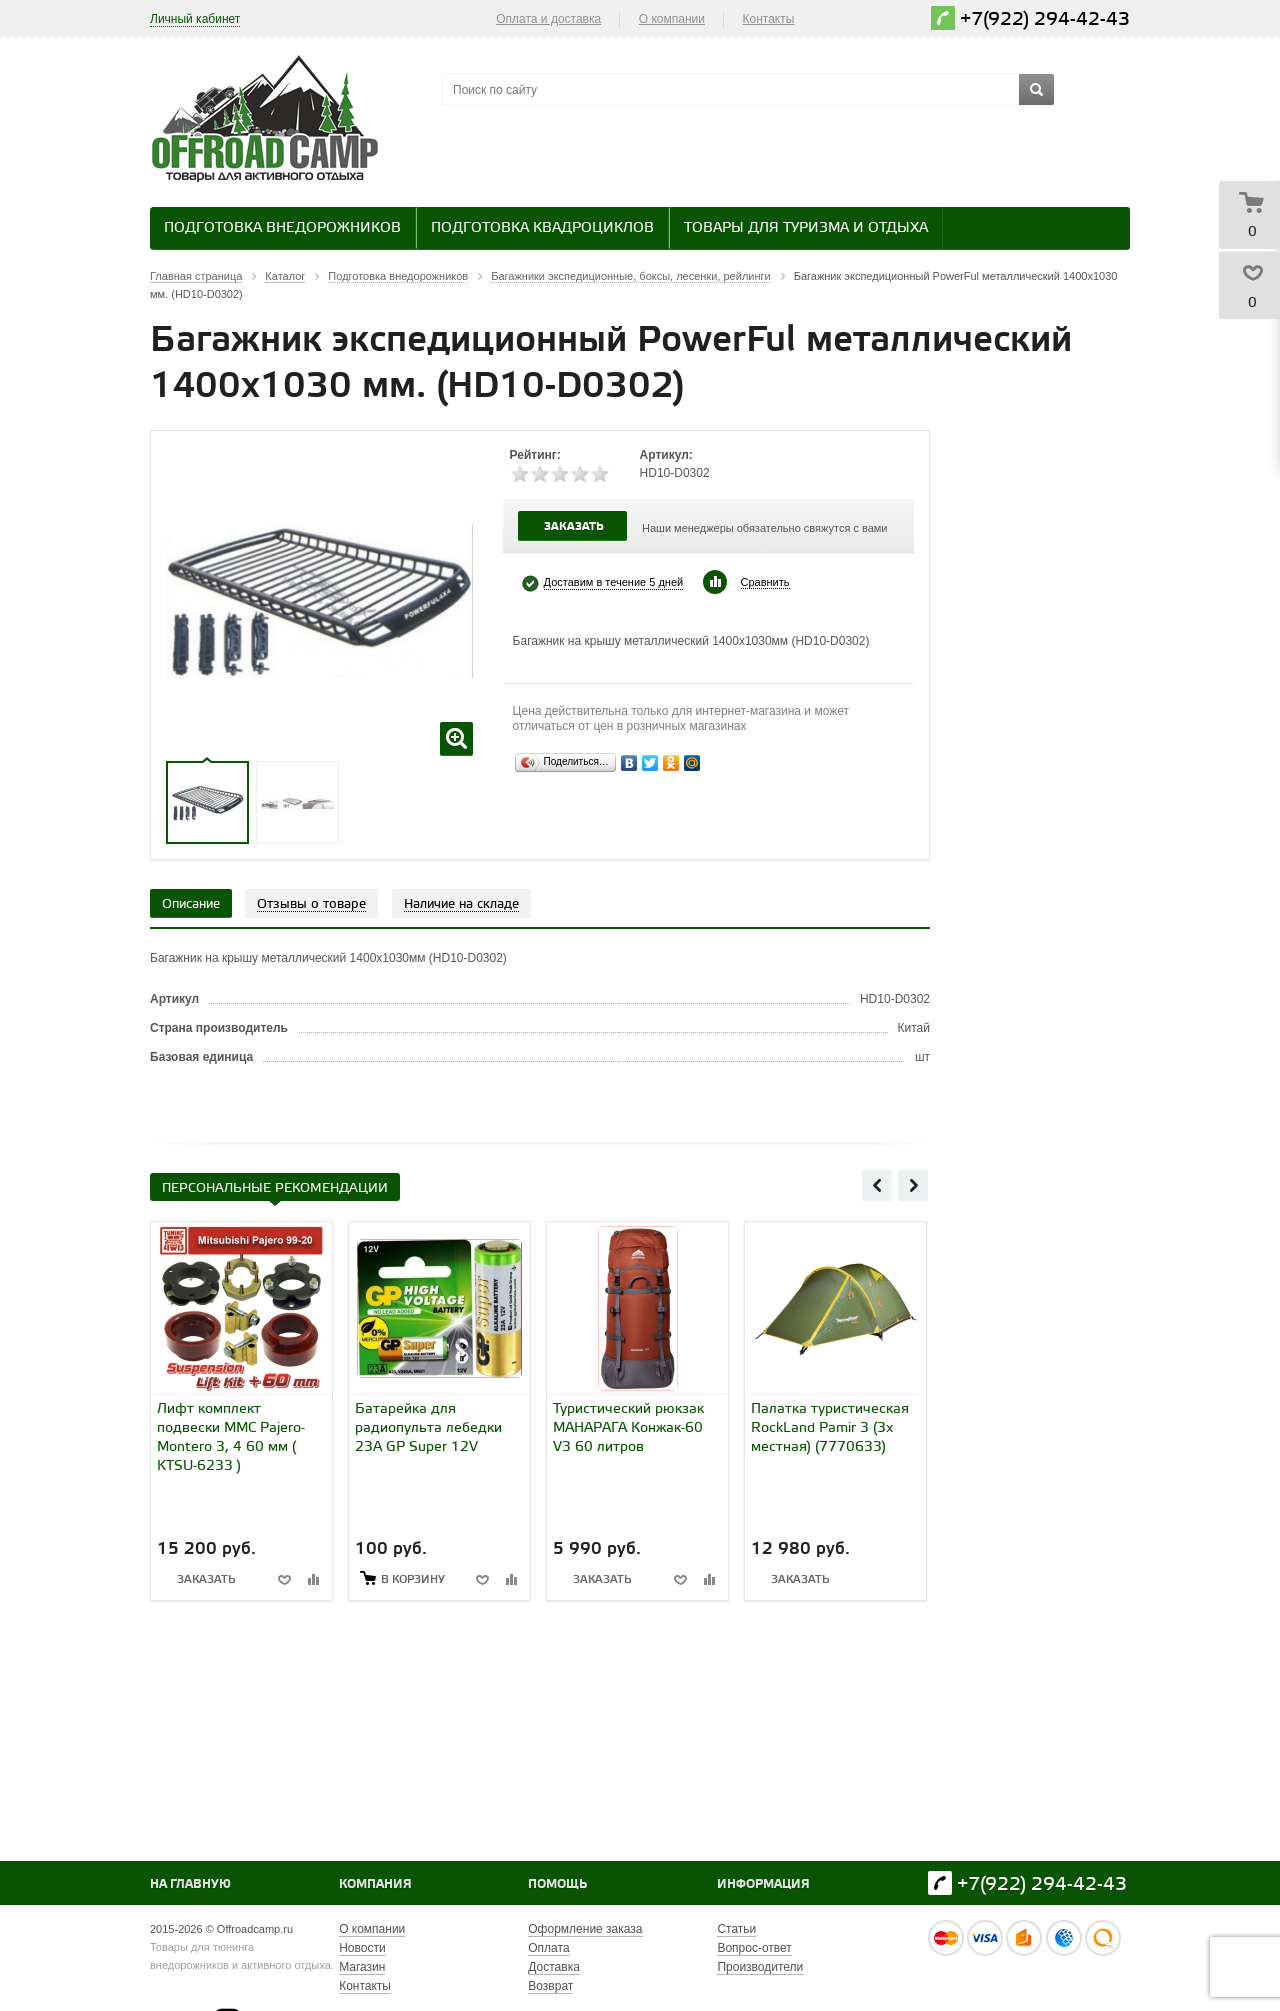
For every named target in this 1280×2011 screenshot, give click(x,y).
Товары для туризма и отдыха (806, 228)
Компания (375, 1884)
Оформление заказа (585, 1929)
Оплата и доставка (548, 19)
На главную (190, 1884)
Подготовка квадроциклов (542, 228)
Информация (763, 1884)
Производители (760, 1967)
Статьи (736, 1929)
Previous (877, 1185)
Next (913, 1185)
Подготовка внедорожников (282, 228)
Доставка (554, 1967)
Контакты (769, 19)
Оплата (548, 1948)
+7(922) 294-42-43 (1045, 19)
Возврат (550, 1986)
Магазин (362, 1967)
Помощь (557, 1884)
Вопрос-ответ (754, 1948)
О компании (672, 19)
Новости (362, 1948)
